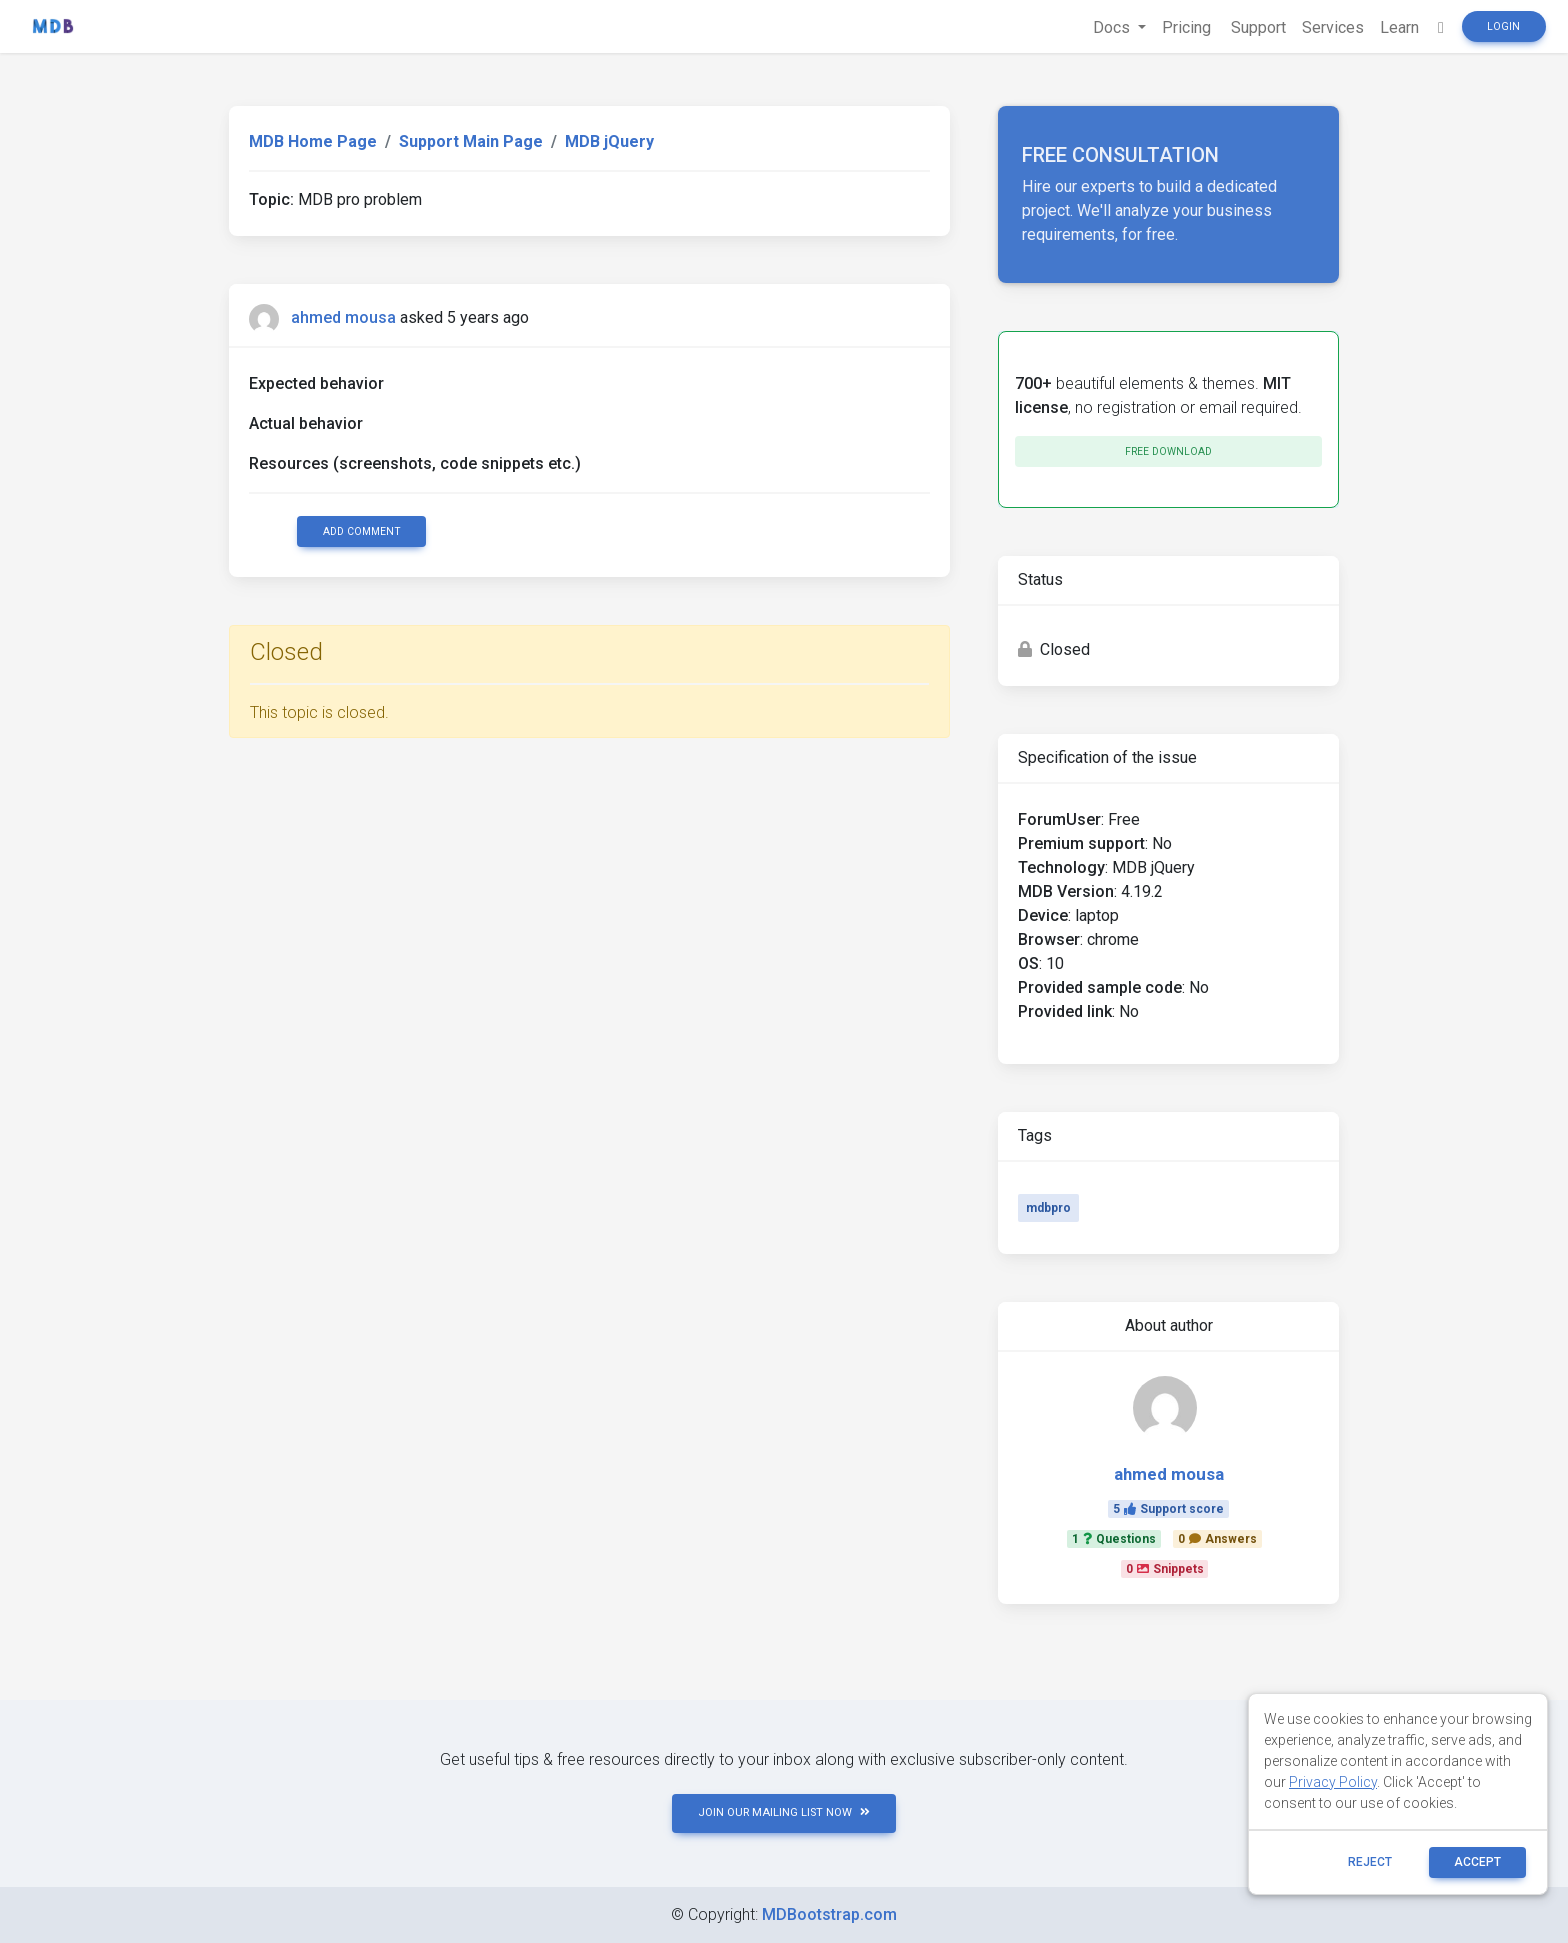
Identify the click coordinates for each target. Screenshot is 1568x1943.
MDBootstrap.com (829, 1914)
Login (1503, 26)
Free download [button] (1168, 451)
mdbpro (1048, 1208)
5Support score (1168, 1509)
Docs (1113, 27)
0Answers (1217, 1539)
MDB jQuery (609, 141)
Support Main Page (471, 141)
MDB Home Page (313, 141)
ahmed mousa (343, 317)
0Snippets (1165, 1569)
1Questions (1114, 1539)
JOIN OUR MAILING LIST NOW (784, 1812)
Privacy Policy (1333, 1782)
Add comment (362, 531)
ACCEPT (1477, 1862)
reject (1370, 1862)
